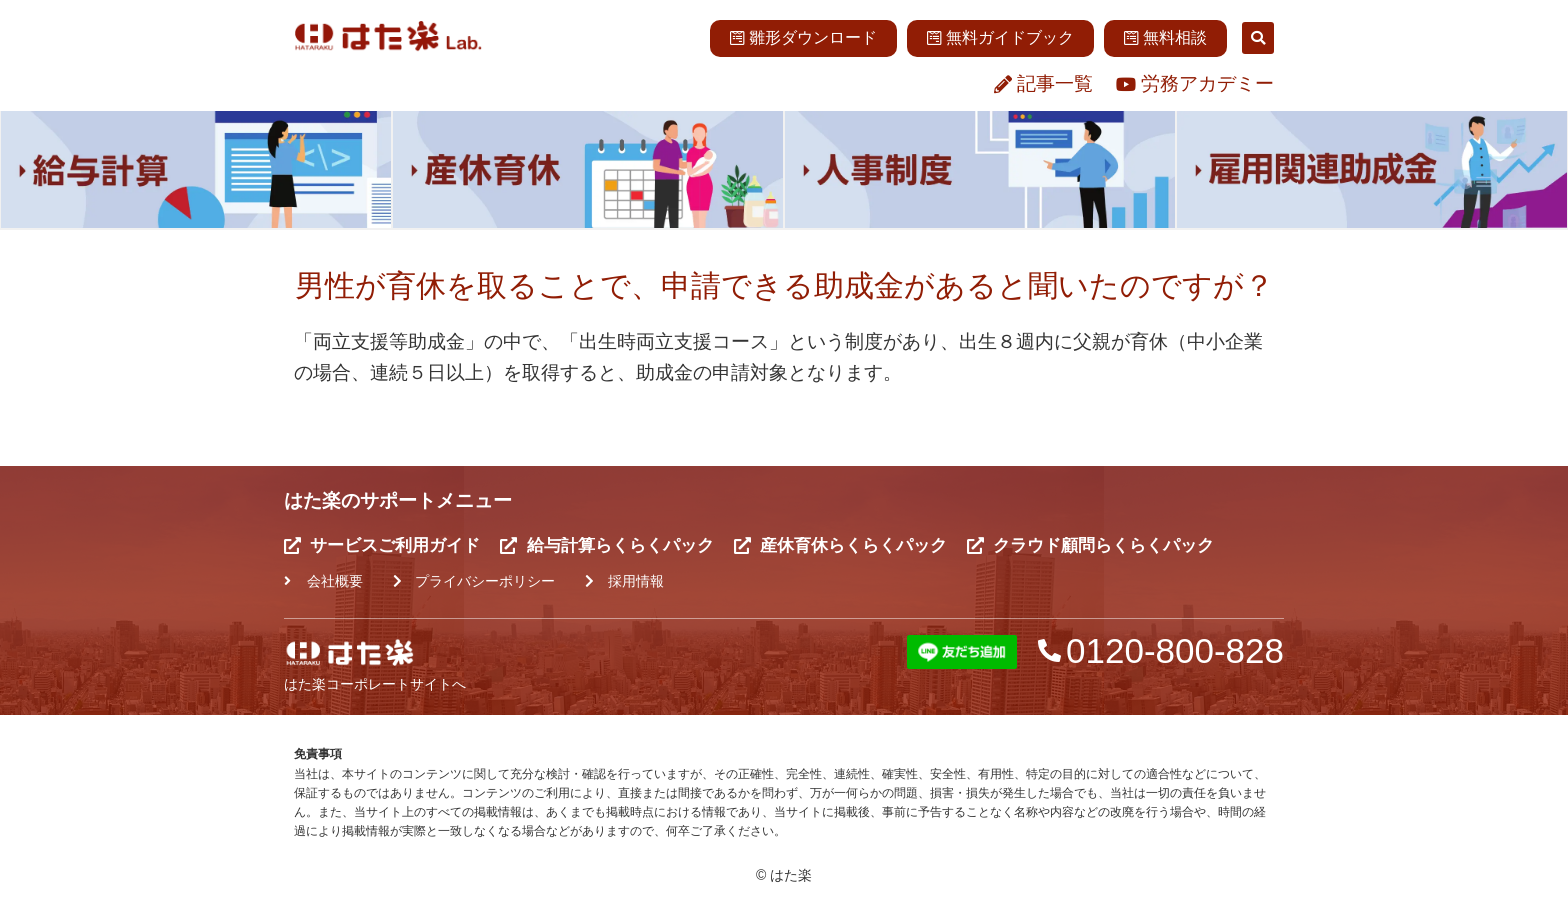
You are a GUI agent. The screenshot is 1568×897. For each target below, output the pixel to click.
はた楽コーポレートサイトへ (375, 684)
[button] (1258, 38)
